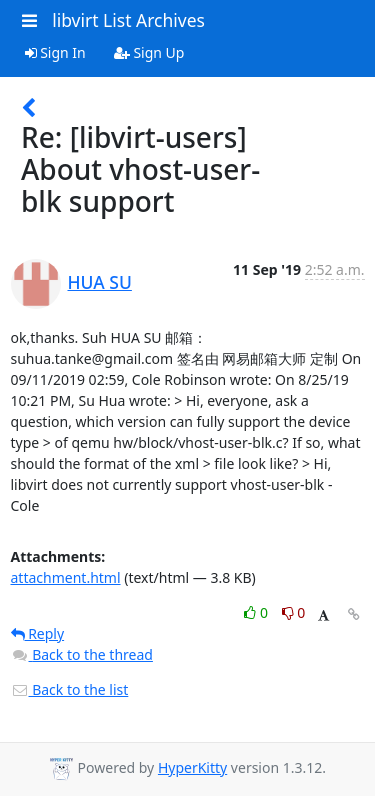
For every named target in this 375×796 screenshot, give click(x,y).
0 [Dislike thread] (294, 612)
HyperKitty (192, 767)
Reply (38, 633)
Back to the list (70, 689)
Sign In (55, 52)
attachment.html (66, 577)
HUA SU (100, 282)
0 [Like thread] (257, 612)
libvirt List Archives (128, 20)
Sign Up (149, 52)
